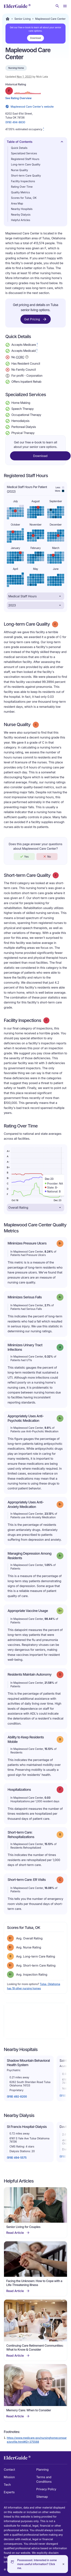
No (47, 856)
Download (35, 38)
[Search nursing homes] (57, 6)
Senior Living (22, 18)
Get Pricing (35, 319)
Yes (24, 856)
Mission (9, 2477)
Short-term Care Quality (26, 175)
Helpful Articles (20, 220)
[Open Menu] (65, 6)
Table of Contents (35, 142)
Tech (7, 2484)
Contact (9, 2469)
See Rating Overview (18, 98)
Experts (9, 2492)
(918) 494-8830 (15, 122)
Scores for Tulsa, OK (24, 197)
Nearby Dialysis (20, 214)
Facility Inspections (23, 181)
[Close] (63, 2564)
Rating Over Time (22, 186)
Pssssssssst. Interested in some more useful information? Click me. (37, 2564)
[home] (17, 6)
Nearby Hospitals (22, 208)
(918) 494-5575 (17, 2157)
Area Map (17, 203)
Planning (42, 2469)
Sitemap (42, 2497)
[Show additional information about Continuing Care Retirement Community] (27, 357)
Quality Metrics (20, 192)
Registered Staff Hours (25, 159)
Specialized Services (24, 153)
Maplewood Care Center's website (29, 106)
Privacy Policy (46, 2489)
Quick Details (19, 147)
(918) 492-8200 (17, 2096)
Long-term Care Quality (25, 164)
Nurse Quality (19, 170)
